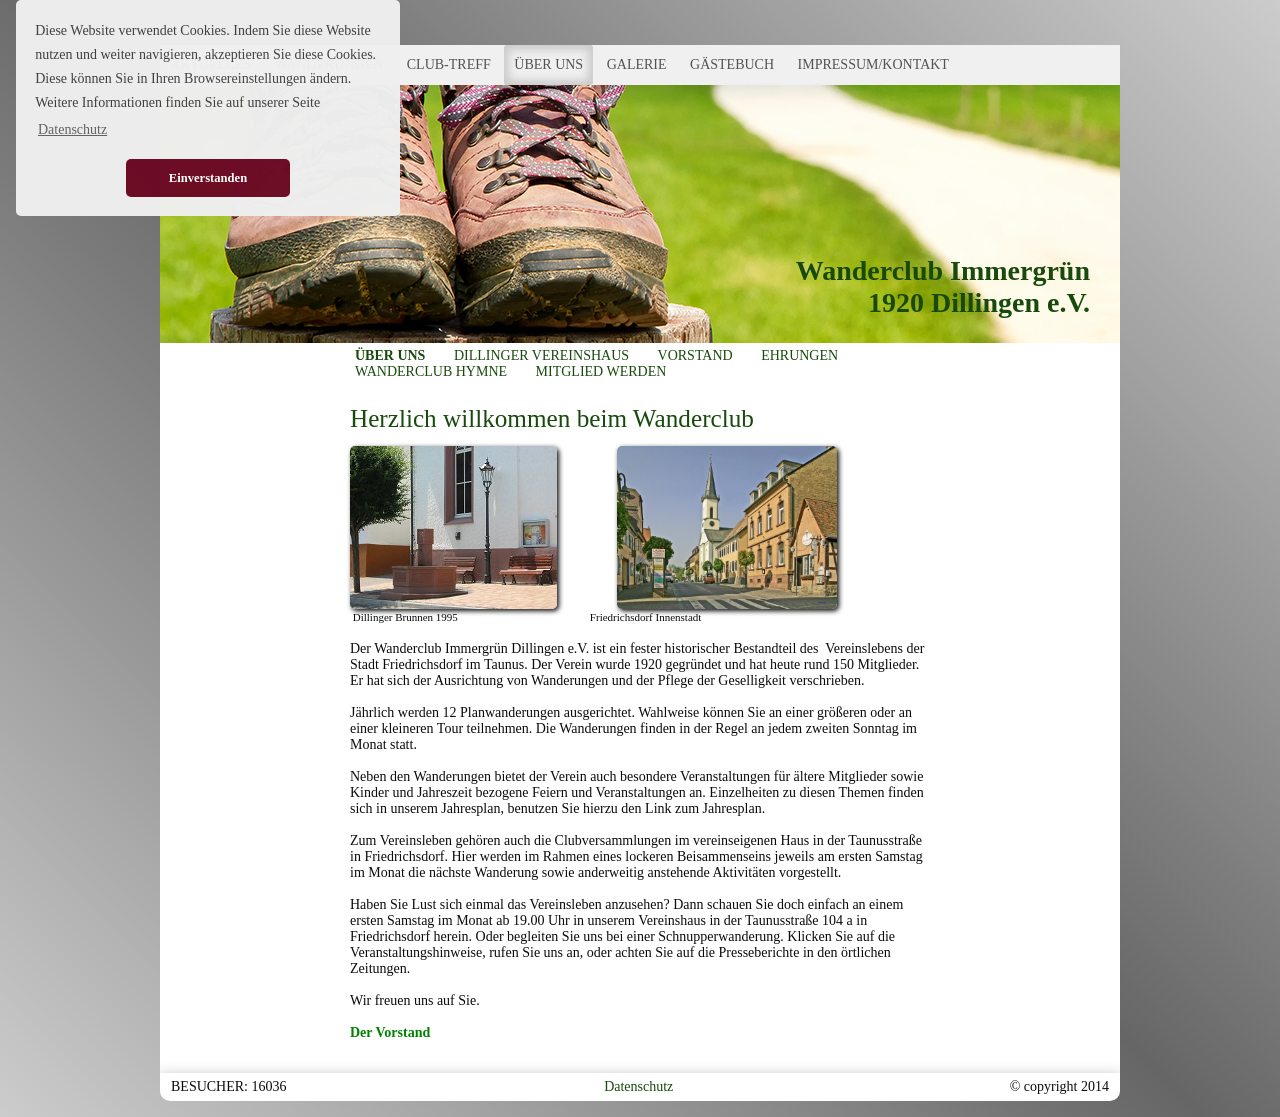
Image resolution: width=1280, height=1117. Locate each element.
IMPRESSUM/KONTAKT (873, 64)
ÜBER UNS (548, 64)
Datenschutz (638, 1086)
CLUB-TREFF (449, 64)
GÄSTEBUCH (732, 64)
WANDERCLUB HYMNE (431, 371)
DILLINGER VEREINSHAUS (541, 355)
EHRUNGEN (799, 355)
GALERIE (637, 64)
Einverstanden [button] (208, 178)
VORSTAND (695, 355)
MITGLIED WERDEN (601, 371)
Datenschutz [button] (72, 129)
